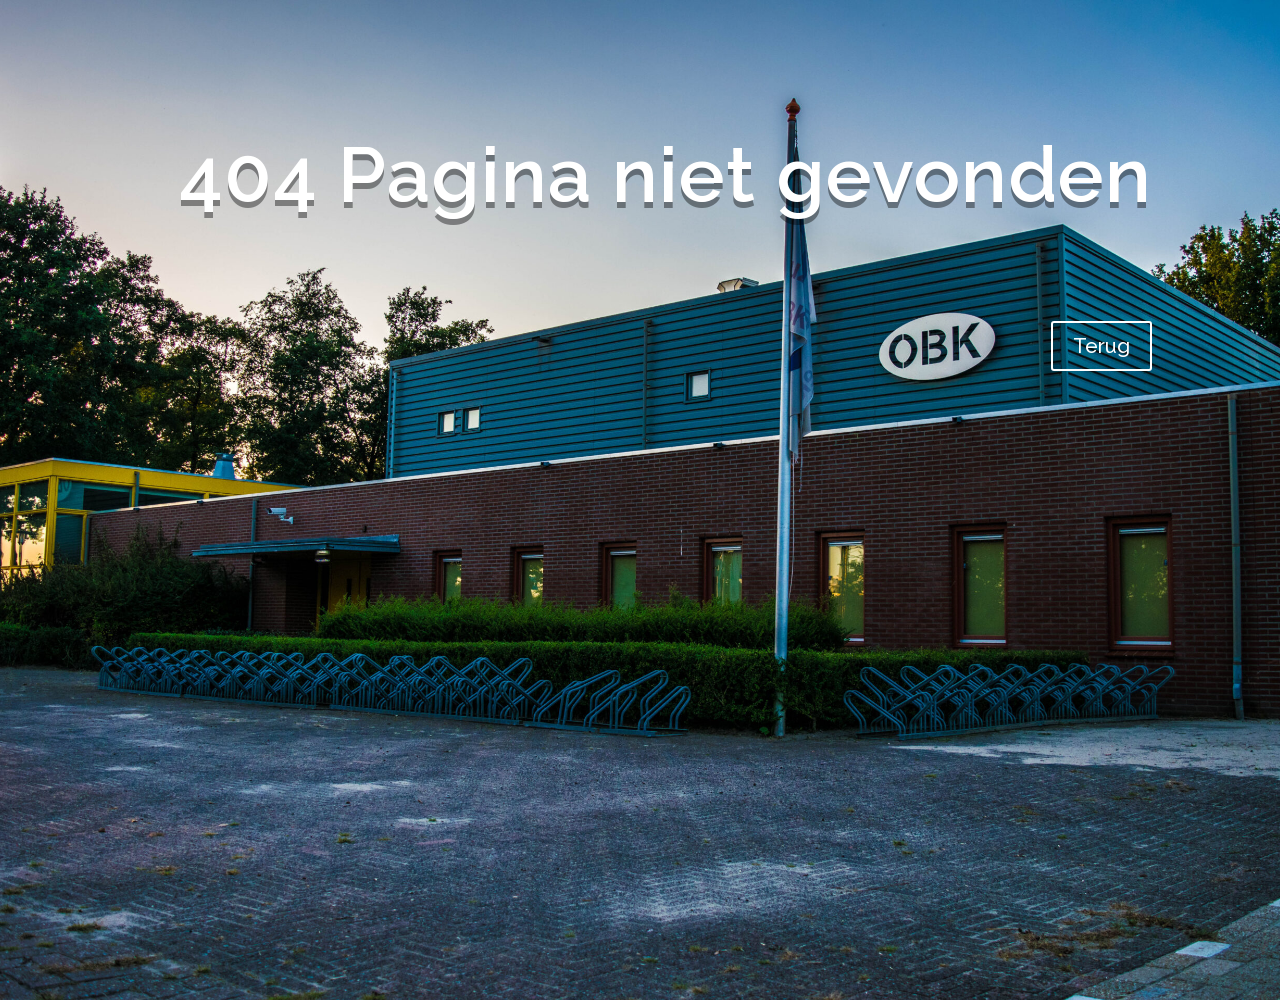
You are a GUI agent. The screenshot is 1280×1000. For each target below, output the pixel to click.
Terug (1101, 346)
